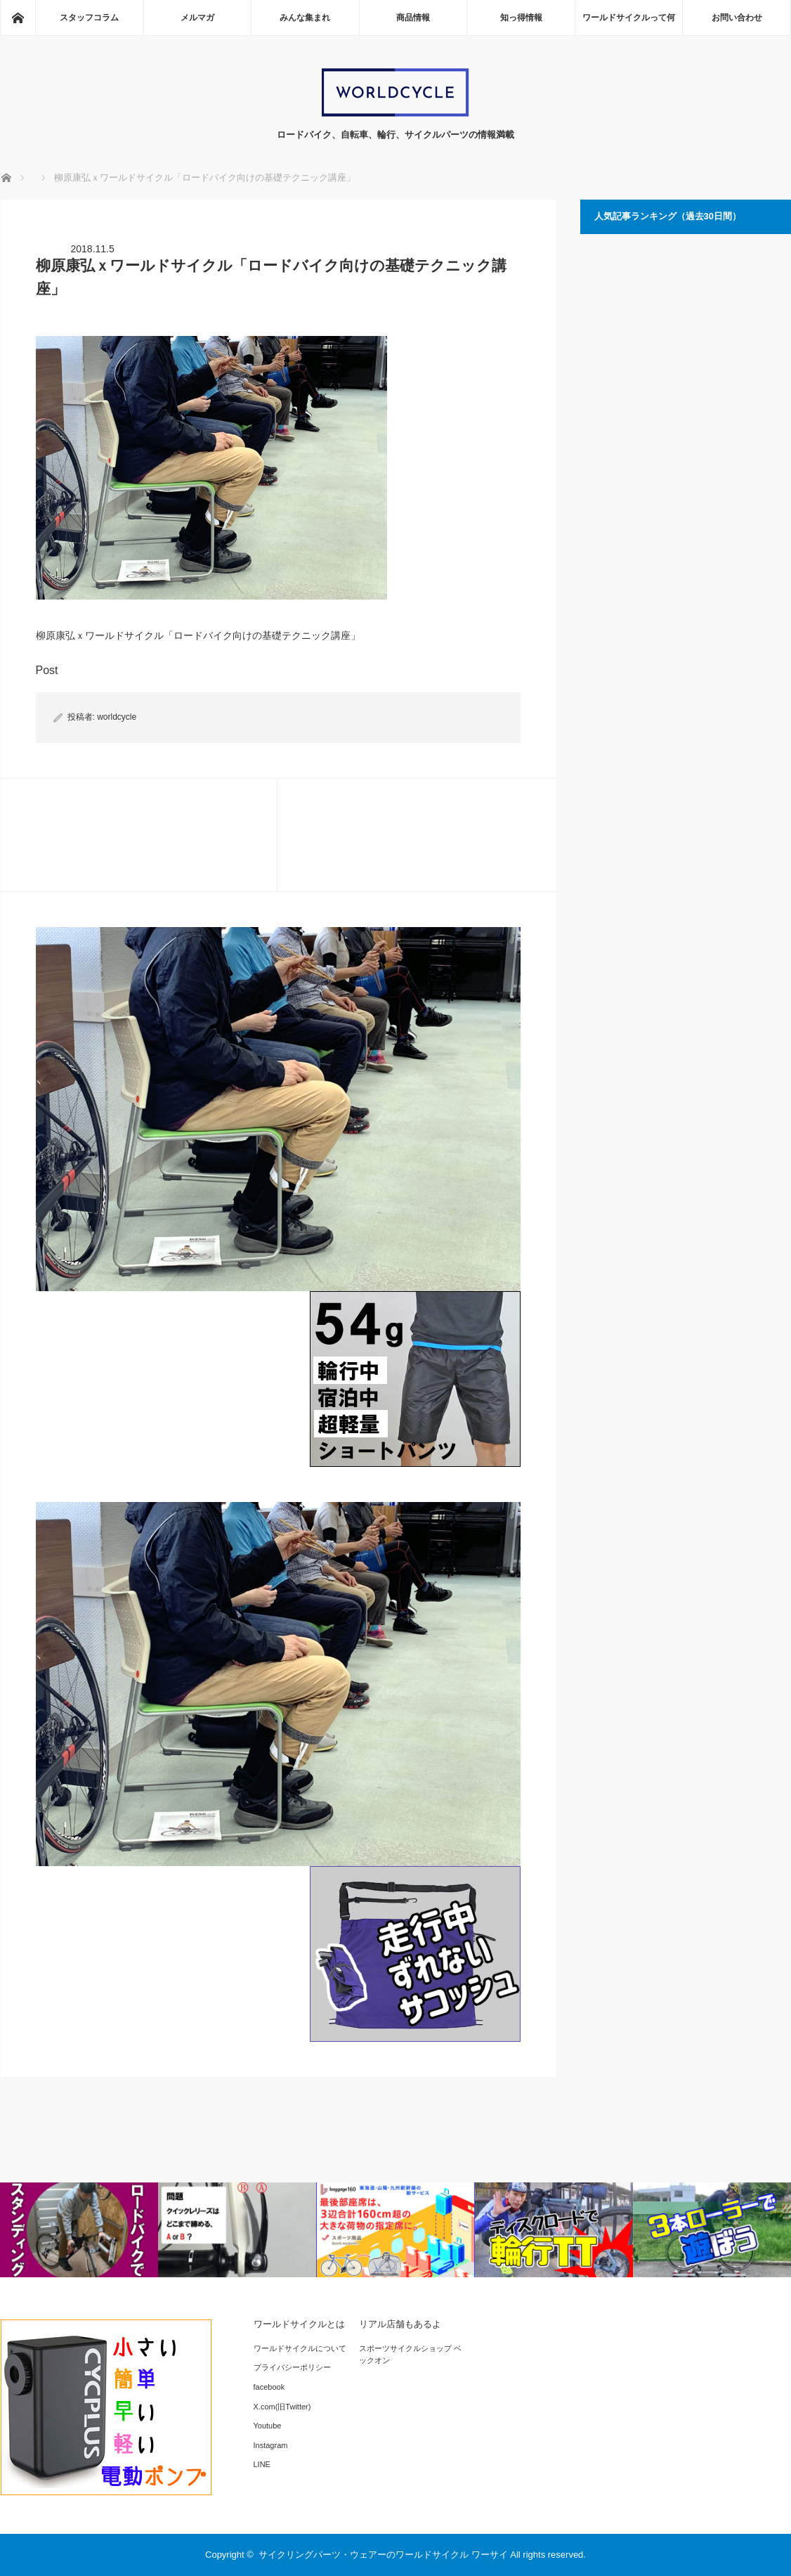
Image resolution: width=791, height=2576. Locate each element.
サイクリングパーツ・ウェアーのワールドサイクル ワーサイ (383, 2554)
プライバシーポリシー (292, 2367)
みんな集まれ (305, 17)
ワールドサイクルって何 (628, 17)
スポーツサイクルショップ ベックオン (410, 2354)
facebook (269, 2387)
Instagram (271, 2445)
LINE (262, 2464)
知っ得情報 (521, 17)
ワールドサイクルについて (300, 2348)
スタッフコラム (89, 17)
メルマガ (197, 17)
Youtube (268, 2425)
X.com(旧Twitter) (282, 2406)
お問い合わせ (737, 17)
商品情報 (413, 17)
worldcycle (116, 717)
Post (47, 670)
